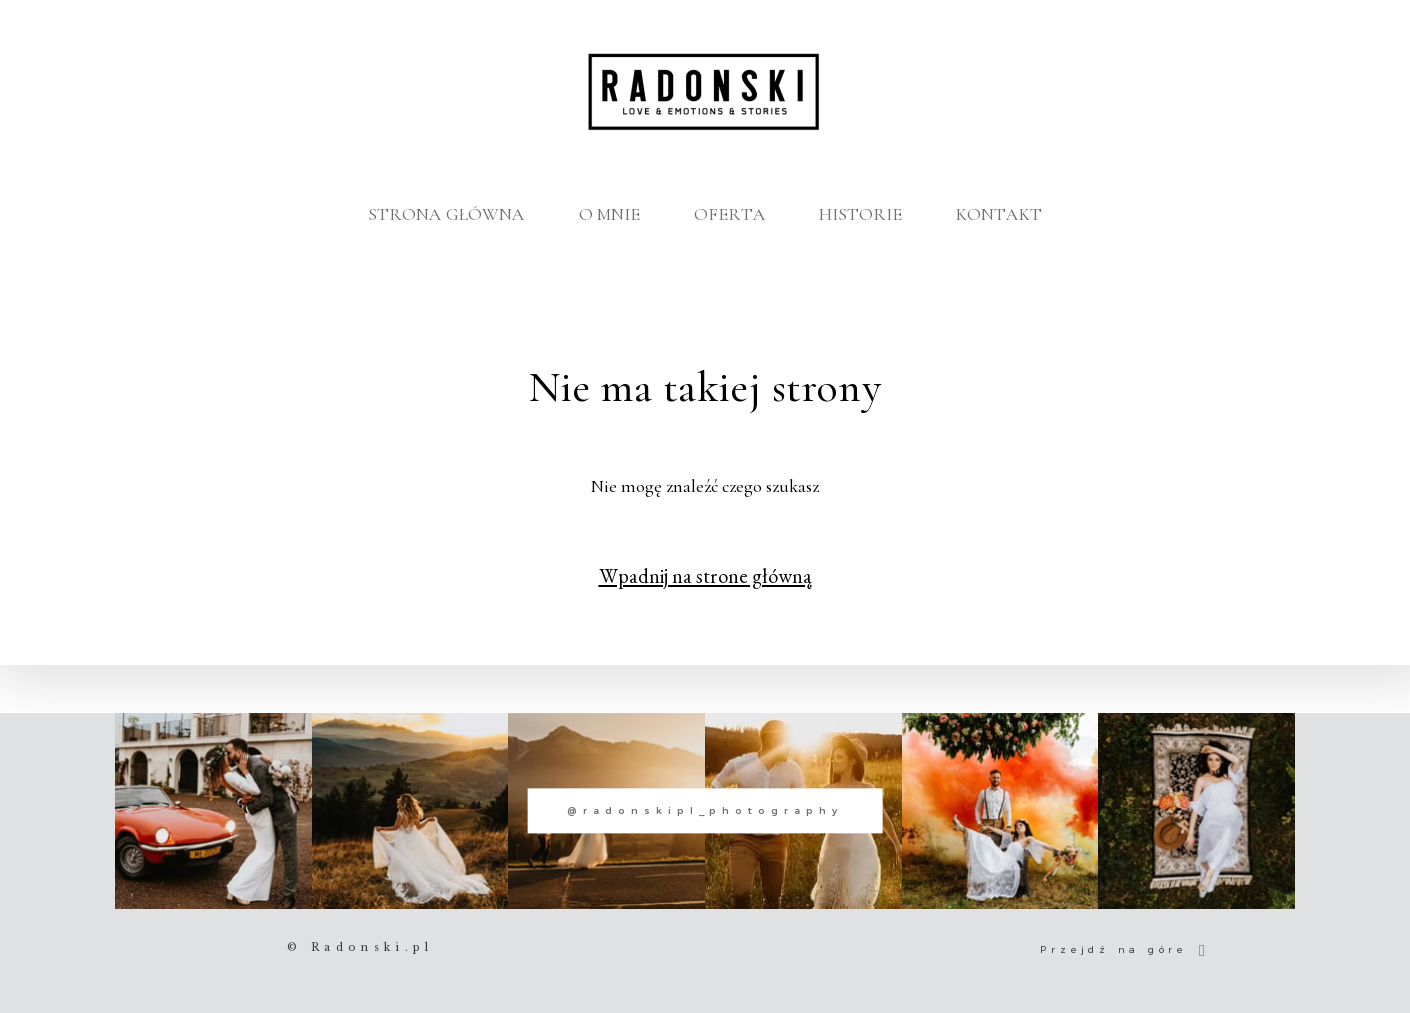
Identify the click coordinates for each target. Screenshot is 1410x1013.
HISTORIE (860, 214)
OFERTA (730, 214)
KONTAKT (999, 214)
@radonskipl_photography (705, 811)
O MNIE (609, 214)
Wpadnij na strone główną (705, 576)
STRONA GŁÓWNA (446, 214)
